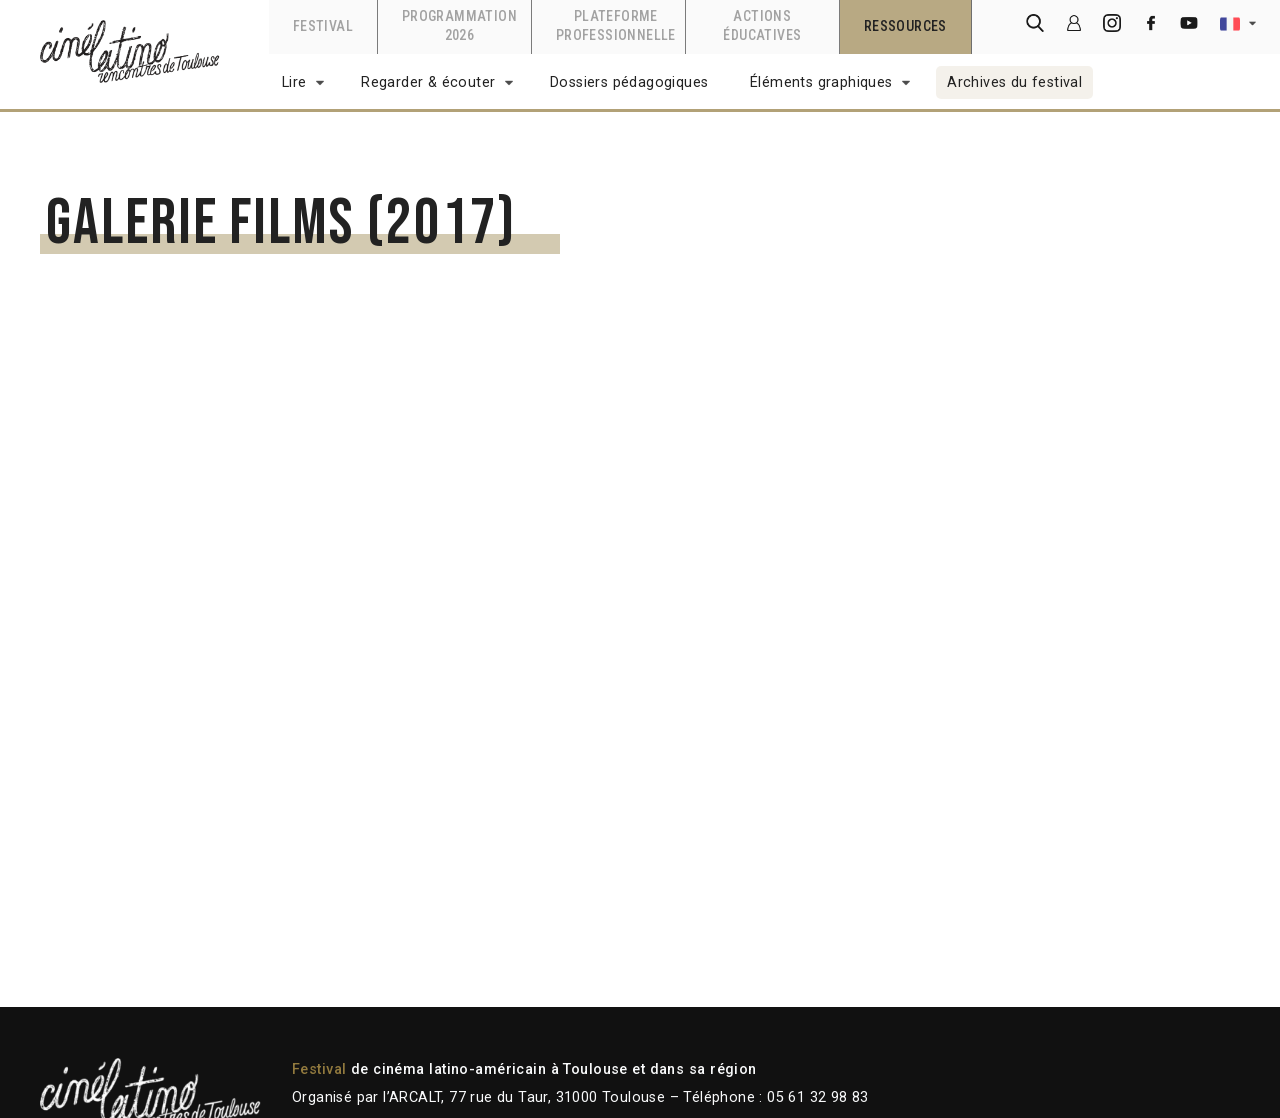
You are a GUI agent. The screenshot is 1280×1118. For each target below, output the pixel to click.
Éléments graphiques (821, 82)
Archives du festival (1014, 82)
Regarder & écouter (428, 82)
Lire (294, 82)
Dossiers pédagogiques (629, 82)
